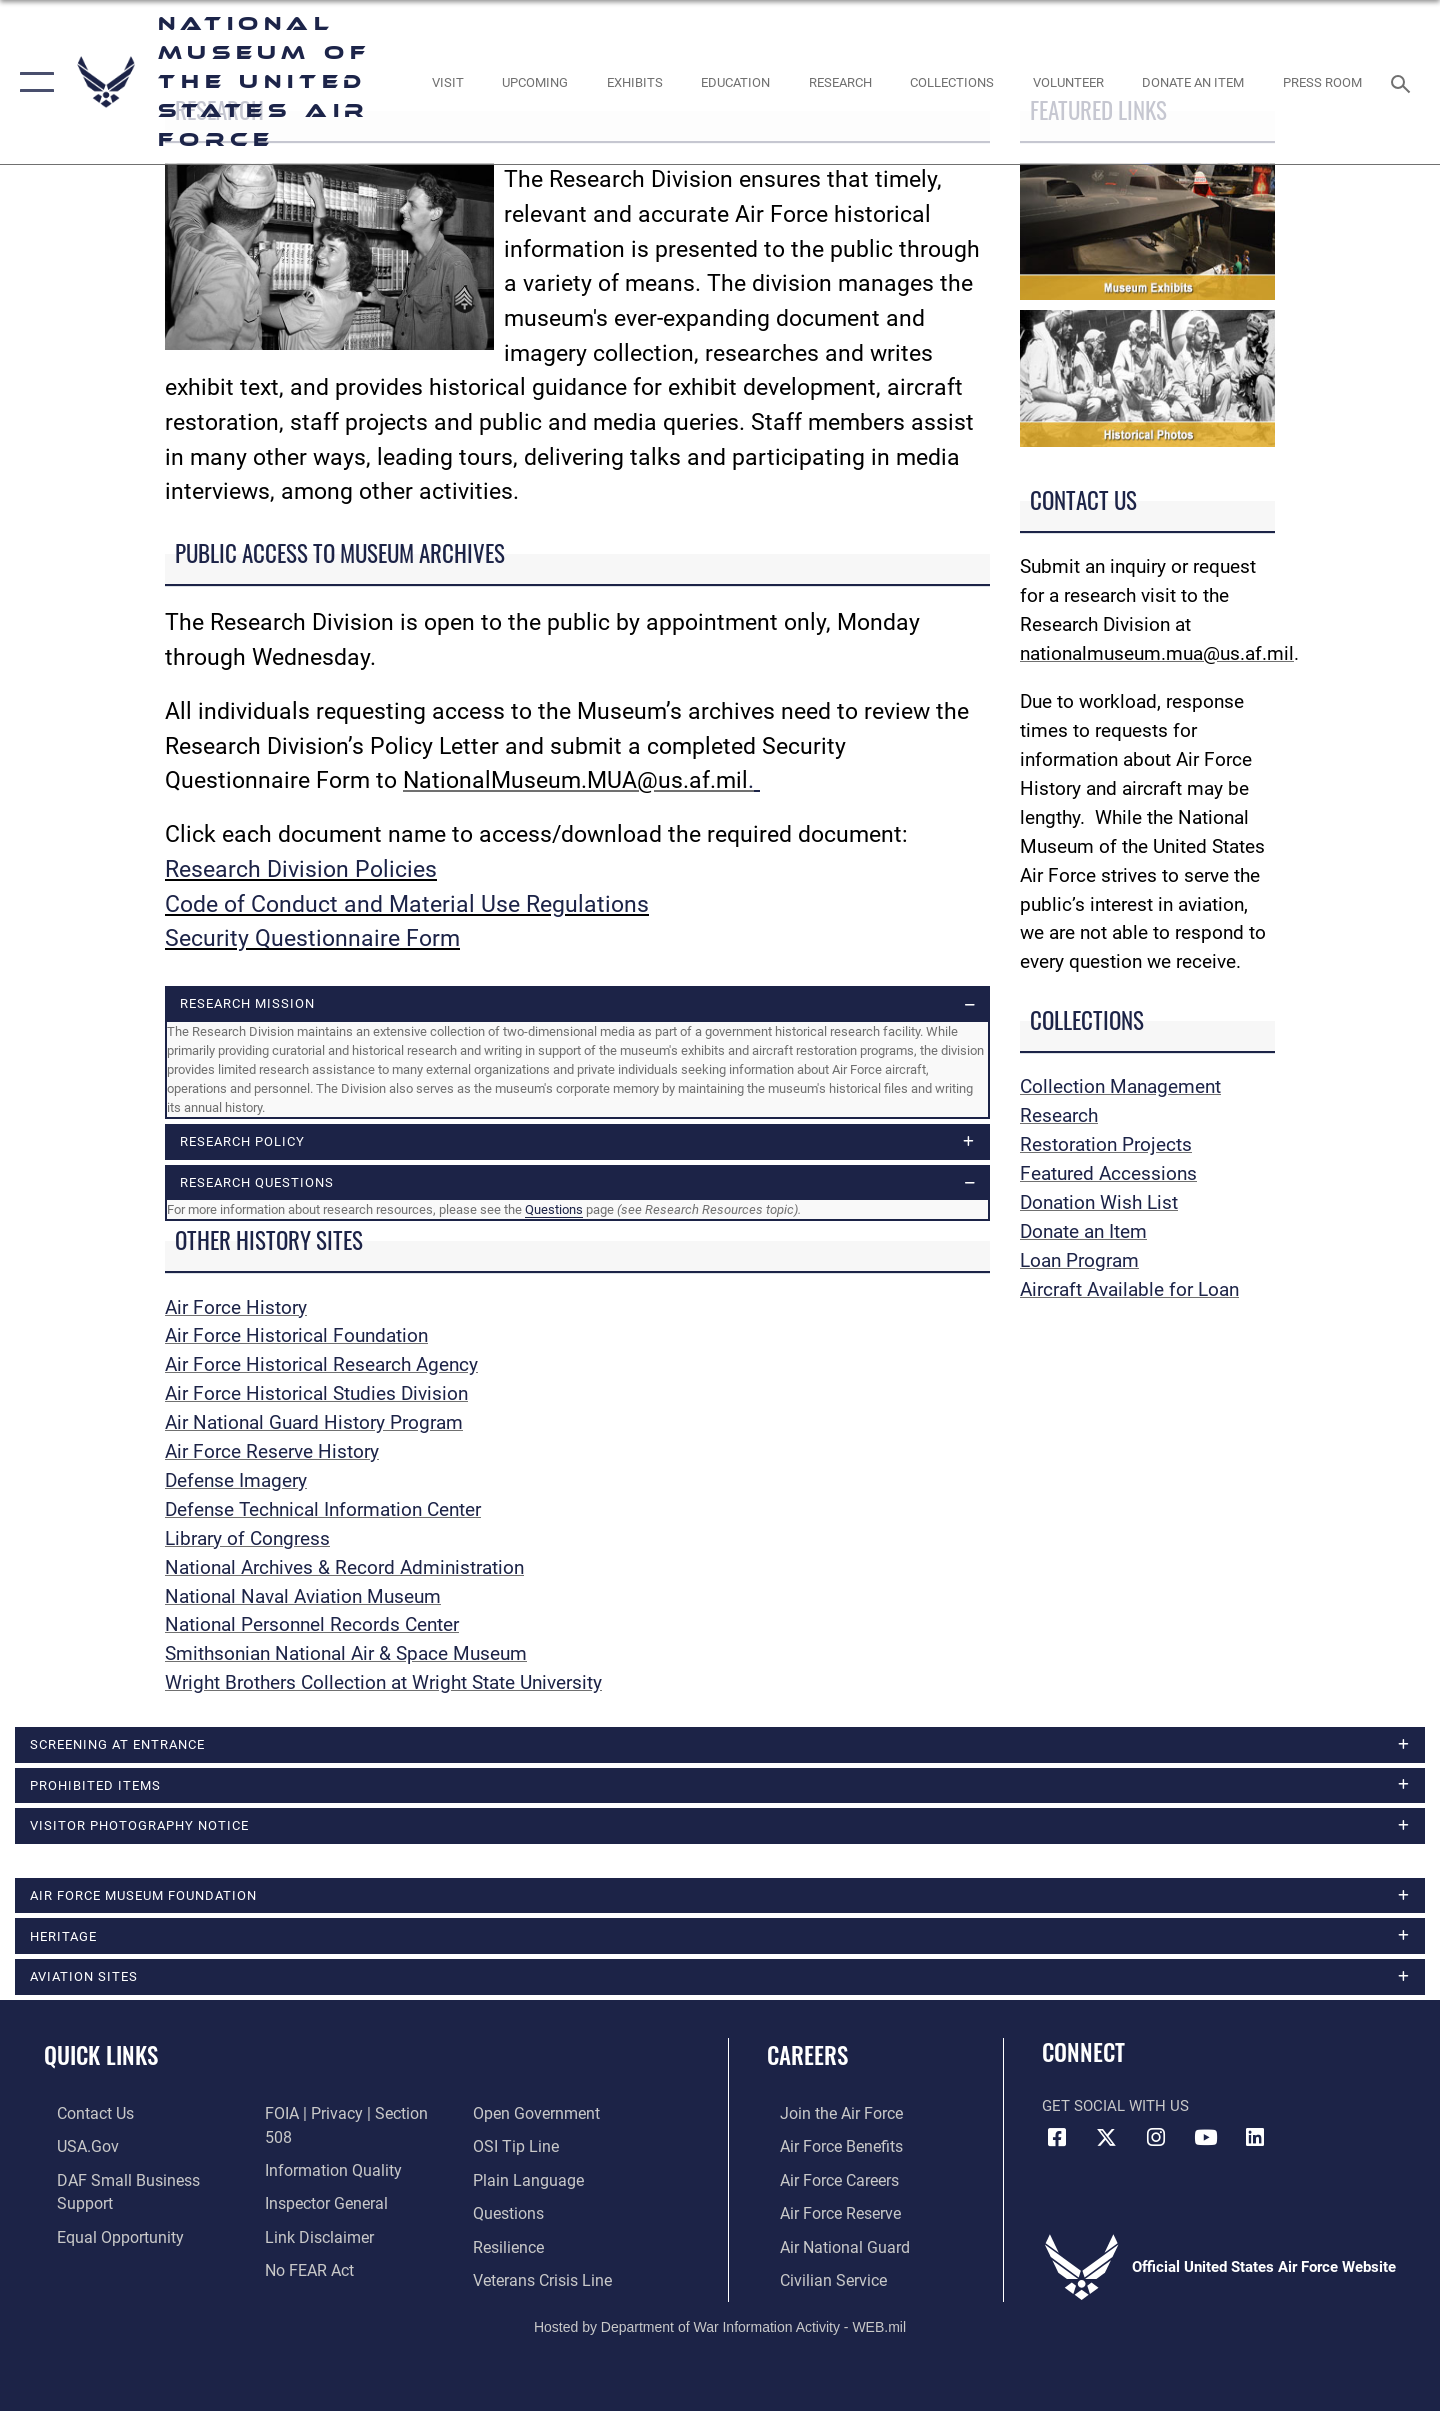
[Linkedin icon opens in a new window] (1255, 2143)
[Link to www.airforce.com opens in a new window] (826, 2118)
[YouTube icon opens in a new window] (1205, 2143)
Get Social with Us (1115, 2111)
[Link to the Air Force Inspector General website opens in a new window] (320, 2151)
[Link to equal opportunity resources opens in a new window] (103, 2216)
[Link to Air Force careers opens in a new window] (825, 2184)
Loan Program (1079, 1260)
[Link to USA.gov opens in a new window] (73, 2151)
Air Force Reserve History (272, 1453)
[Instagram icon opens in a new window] (1156, 2143)
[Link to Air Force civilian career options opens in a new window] (818, 2282)
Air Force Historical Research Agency (321, 1366)
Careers (807, 2061)
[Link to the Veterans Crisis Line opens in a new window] (544, 2249)
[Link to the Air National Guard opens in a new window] (828, 2249)
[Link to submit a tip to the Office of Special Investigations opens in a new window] (517, 2118)
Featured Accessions (1108, 1173)
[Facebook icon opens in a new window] (1057, 2143)
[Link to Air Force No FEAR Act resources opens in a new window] (304, 2216)
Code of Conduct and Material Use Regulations (407, 904)
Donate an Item (1083, 1231)
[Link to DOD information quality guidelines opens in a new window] (325, 2118)
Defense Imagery (236, 1482)
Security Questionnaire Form (312, 938)
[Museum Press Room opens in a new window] (1323, 82)
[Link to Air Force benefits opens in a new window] (826, 2151)
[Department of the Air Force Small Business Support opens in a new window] (139, 2184)
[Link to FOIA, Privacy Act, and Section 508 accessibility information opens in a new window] (135, 2249)
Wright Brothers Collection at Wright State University (383, 1684)
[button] (32, 82)
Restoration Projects (1106, 1144)
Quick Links (101, 2061)
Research (1059, 1115)
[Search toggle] (1403, 82)
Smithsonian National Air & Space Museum (346, 1655)
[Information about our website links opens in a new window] (313, 2184)
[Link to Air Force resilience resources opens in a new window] (511, 2216)
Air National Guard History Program (314, 1424)
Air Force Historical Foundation (296, 1337)
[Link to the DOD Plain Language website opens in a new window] (527, 2151)
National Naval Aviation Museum (303, 1597)
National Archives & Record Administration (344, 1568)
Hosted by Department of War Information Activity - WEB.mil (720, 2329)
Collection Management (1120, 1086)
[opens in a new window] (447, 82)
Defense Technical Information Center (323, 1511)
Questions (554, 1211)
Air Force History (236, 1308)
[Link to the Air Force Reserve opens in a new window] (826, 2216)
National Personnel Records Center (312, 1626)
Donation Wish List (1099, 1202)
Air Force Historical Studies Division (316, 1395)
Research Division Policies (301, 869)
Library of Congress (247, 1540)
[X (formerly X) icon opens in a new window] (1107, 2143)
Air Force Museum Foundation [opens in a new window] (143, 1899)
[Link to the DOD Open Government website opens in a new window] (320, 2249)
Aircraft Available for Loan (1129, 1289)
